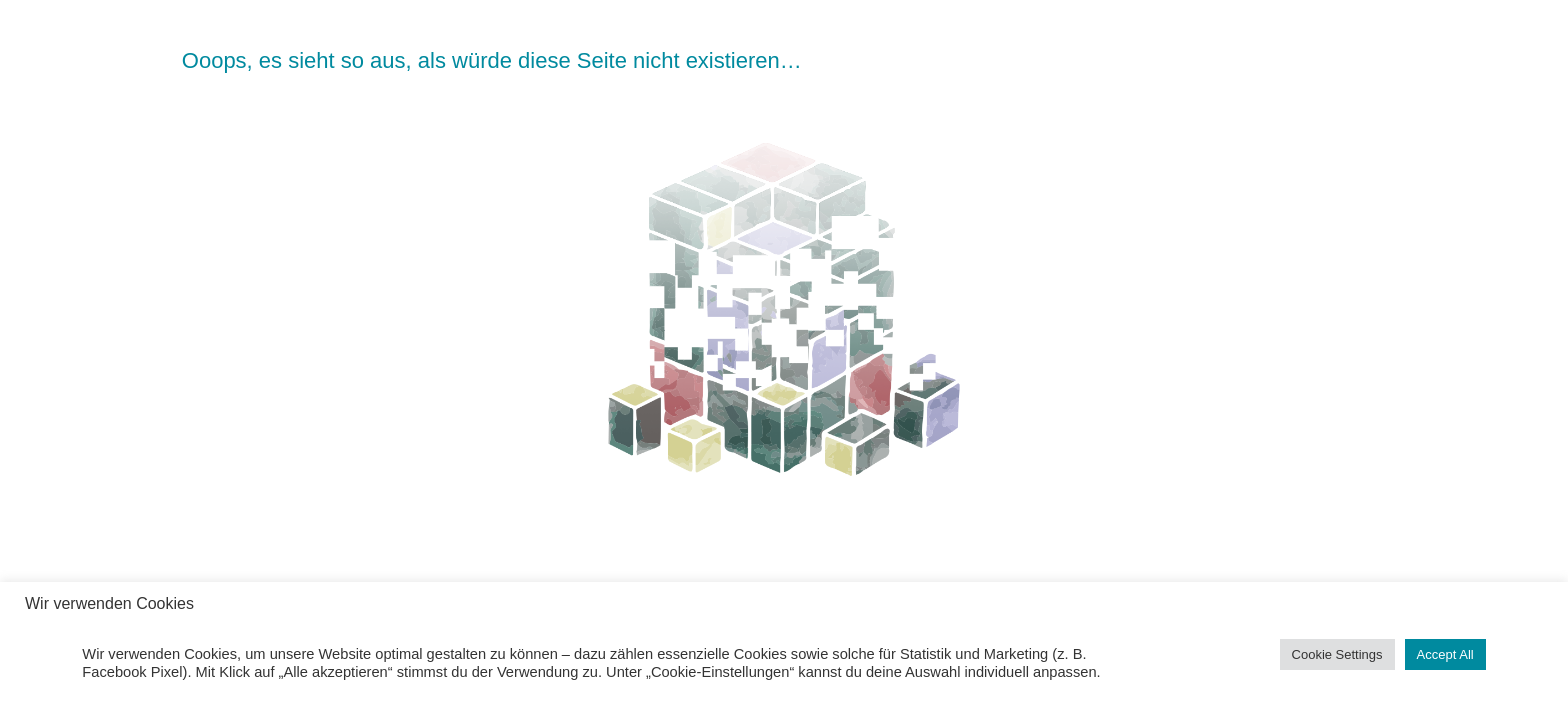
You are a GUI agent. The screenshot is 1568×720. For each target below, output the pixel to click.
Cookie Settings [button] (1337, 654)
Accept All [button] (1445, 654)
